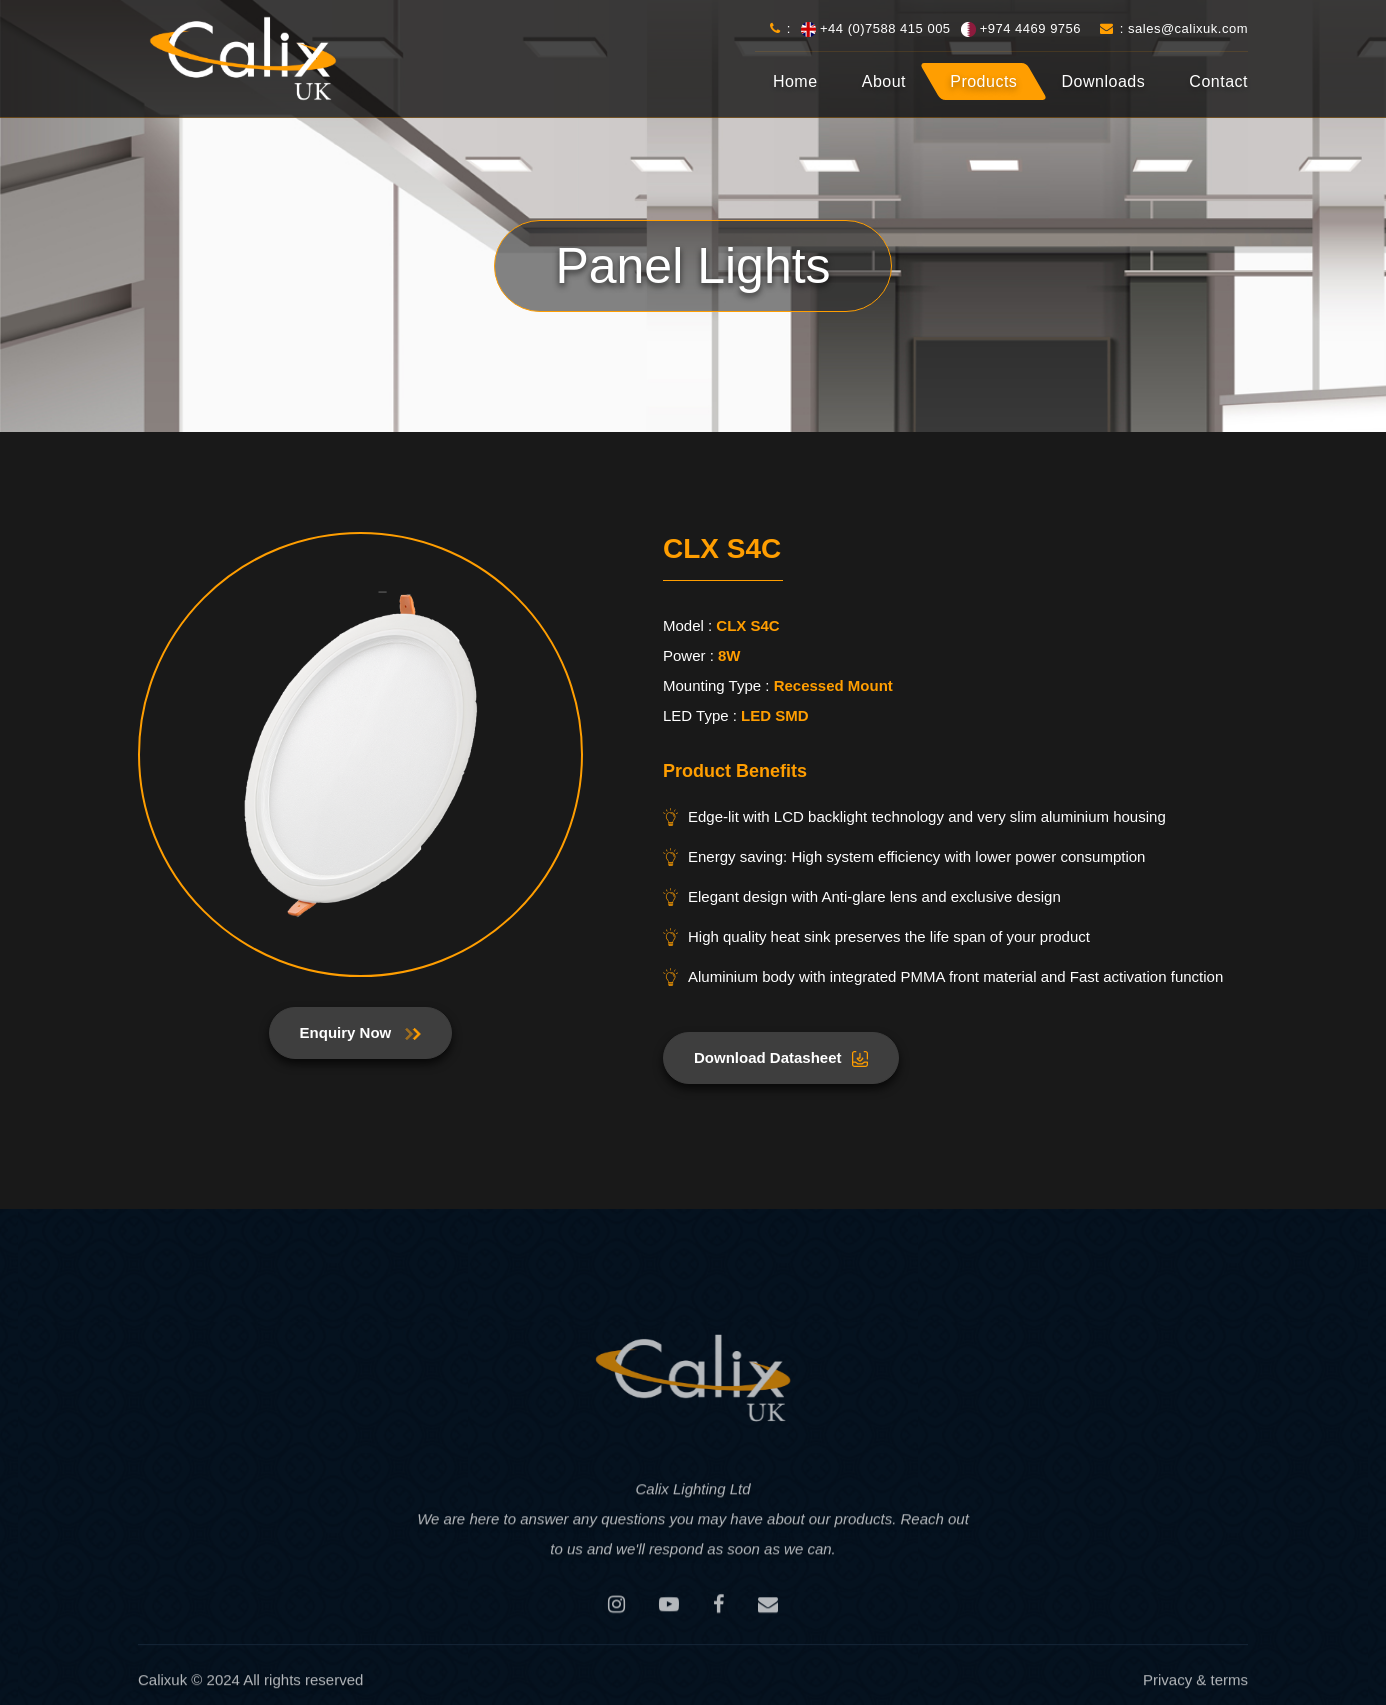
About (884, 81)
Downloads (1104, 81)
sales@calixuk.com (1188, 28)
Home (795, 81)
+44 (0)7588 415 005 (885, 28)
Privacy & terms (1195, 1686)
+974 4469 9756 (1030, 28)
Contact (1218, 81)
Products (983, 81)
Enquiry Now (361, 1032)
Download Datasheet (781, 1058)
